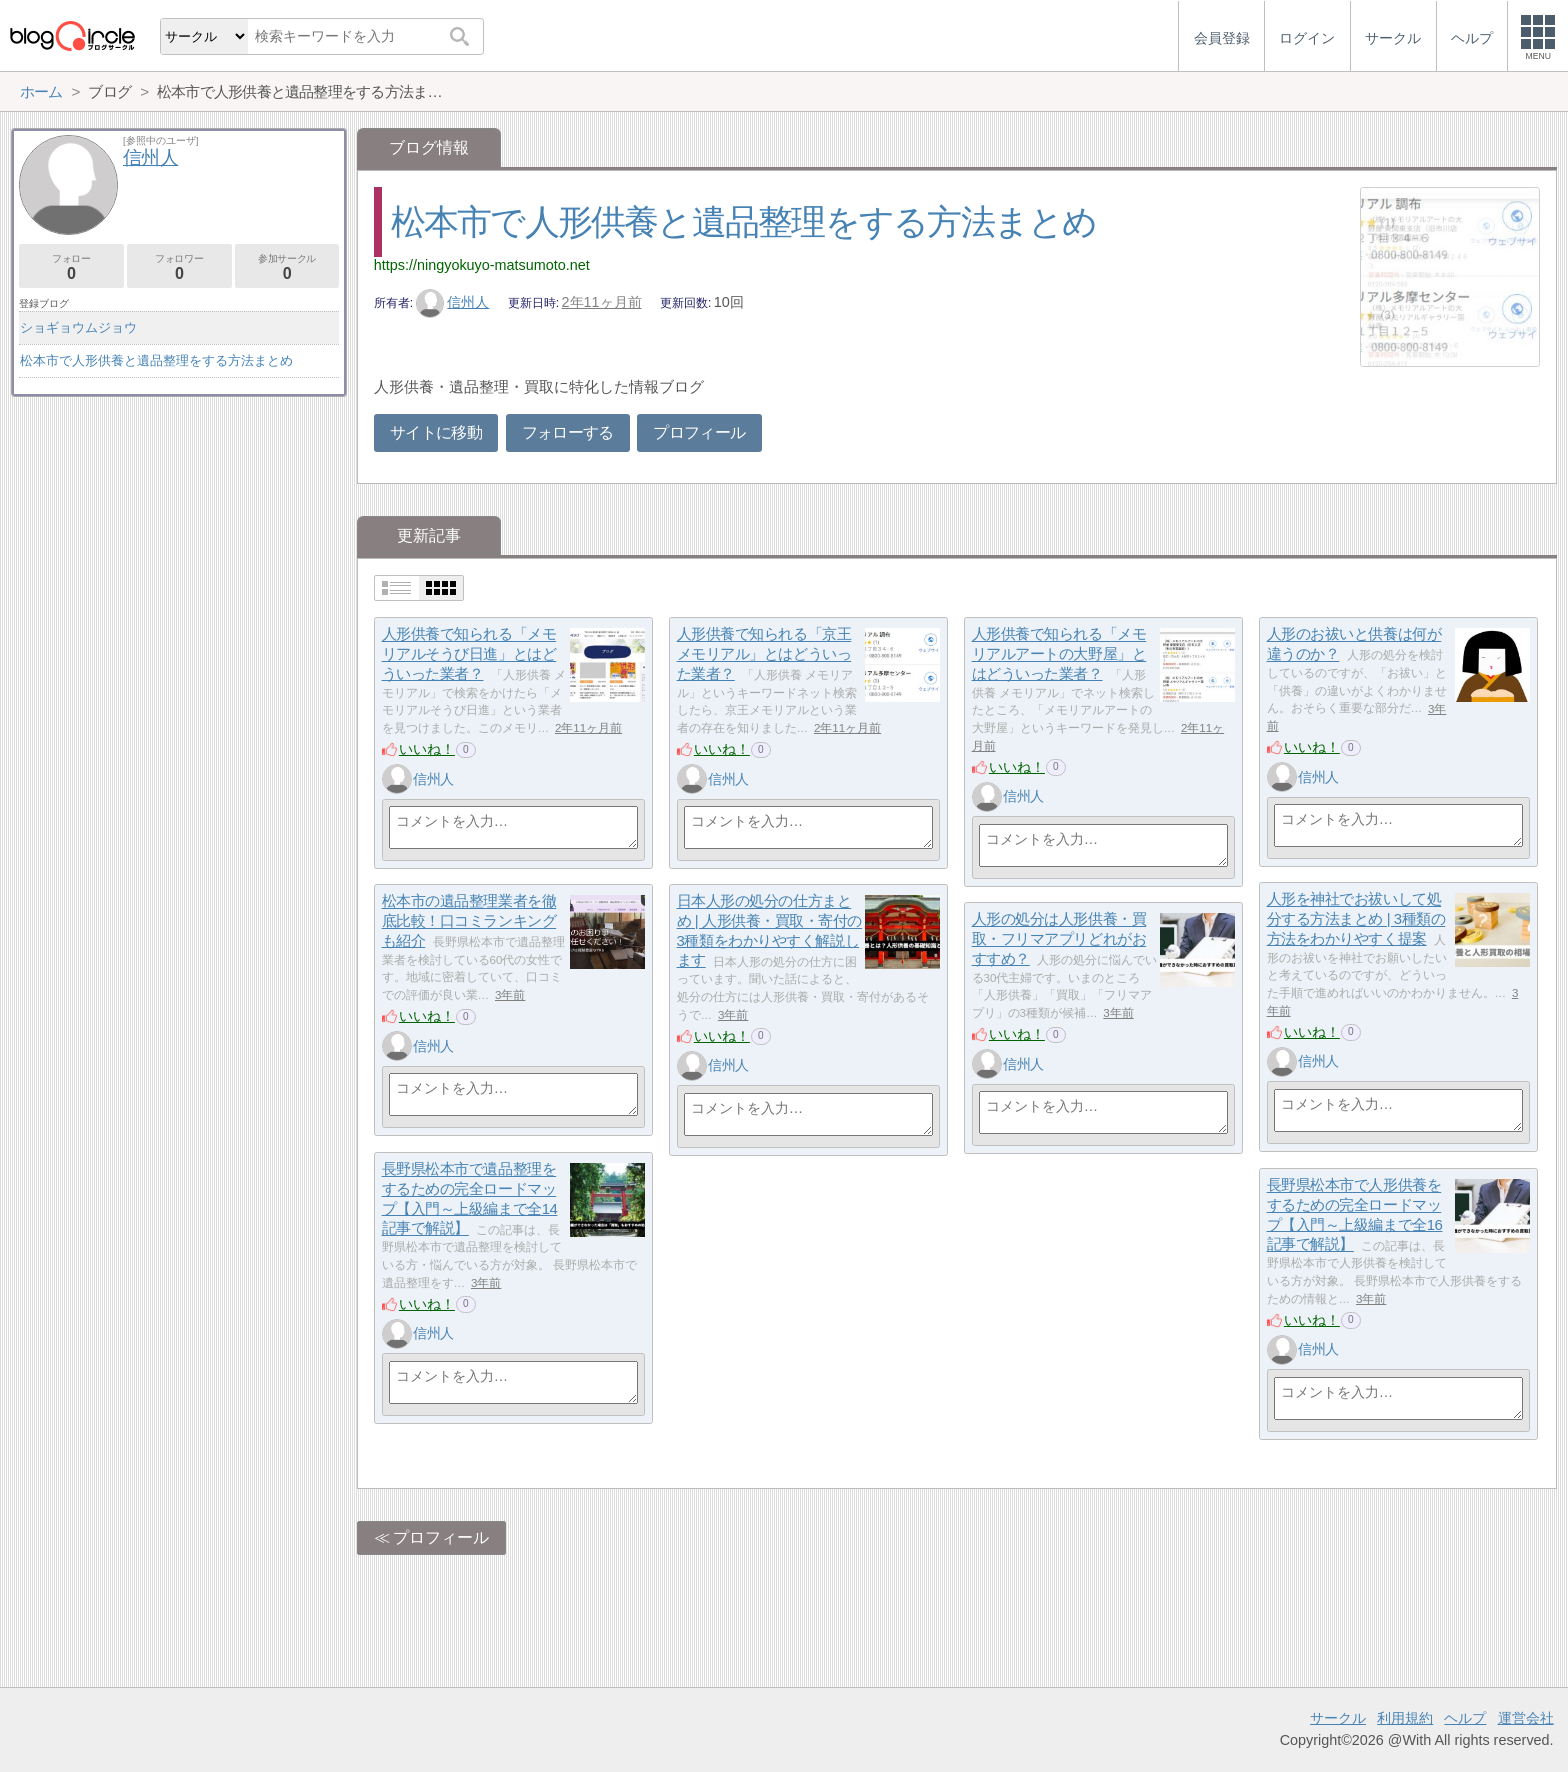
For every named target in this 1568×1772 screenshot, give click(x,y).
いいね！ (427, 749)
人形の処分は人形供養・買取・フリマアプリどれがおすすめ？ (1059, 939)
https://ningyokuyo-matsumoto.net (482, 265)
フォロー (71, 267)
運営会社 (1526, 1718)
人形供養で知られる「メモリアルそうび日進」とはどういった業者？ (469, 654)
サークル (1338, 1718)
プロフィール (699, 432)
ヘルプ (1465, 1718)
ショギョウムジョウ (78, 327)
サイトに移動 (436, 432)
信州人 (453, 302)
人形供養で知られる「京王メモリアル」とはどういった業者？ (764, 654)
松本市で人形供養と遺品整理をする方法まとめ (744, 221)
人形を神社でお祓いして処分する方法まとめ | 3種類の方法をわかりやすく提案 (1356, 919)
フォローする (568, 432)
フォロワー (179, 267)
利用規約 (1405, 1718)
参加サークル (287, 267)
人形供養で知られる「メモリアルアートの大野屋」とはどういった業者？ (1059, 654)
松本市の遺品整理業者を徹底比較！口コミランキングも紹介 (469, 921)
